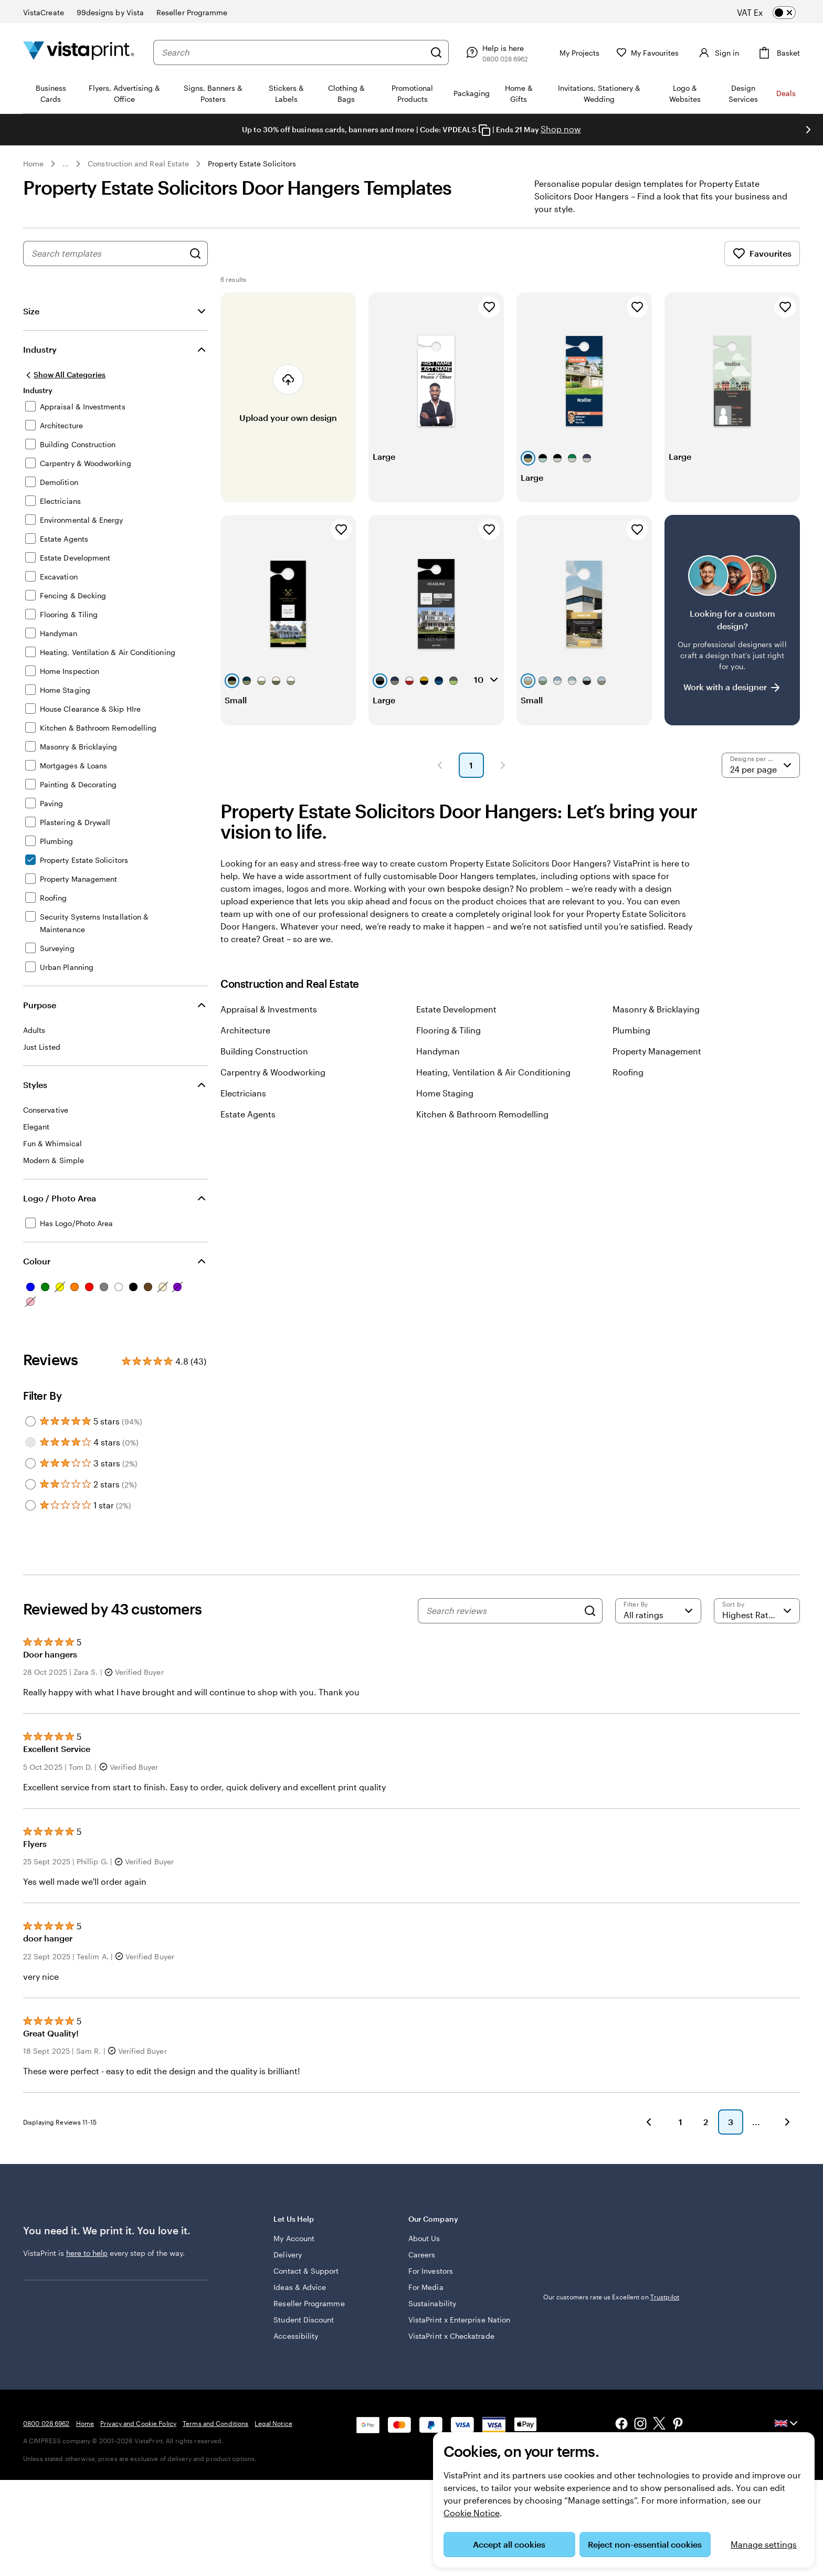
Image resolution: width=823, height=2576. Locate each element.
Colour (36, 1261)
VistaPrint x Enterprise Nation (459, 2319)
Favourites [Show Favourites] (762, 253)
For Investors (430, 2270)
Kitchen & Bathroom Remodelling (482, 1114)
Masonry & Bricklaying (656, 1009)
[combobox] (291, 52)
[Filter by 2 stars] (30, 1484)
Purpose (39, 1005)
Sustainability (432, 2303)
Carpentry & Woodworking (272, 1072)
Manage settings (764, 2544)
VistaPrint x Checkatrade (451, 2335)
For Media (426, 2287)
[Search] (431, 52)
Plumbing (631, 1030)
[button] (439, 765)
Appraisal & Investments (268, 1009)
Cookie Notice (472, 2513)
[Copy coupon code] (484, 130)
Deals (786, 93)
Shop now (561, 129)
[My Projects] (568, 52)
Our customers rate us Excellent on (611, 2296)
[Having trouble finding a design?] (732, 620)
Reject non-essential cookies (645, 2544)
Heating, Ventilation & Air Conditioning (493, 1072)
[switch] (775, 12)
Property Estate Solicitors (252, 163)
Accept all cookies (509, 2544)
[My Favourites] (643, 52)
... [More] (65, 164)
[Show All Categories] (64, 375)
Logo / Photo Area (59, 1198)
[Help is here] (491, 52)
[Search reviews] (502, 1610)
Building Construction (264, 1051)
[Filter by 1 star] (30, 1505)
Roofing (628, 1072)
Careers (422, 2254)
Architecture (245, 1030)
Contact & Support (306, 2270)
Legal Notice (273, 2423)
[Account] (715, 52)
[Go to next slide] (808, 129)
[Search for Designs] (195, 253)
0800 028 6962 (46, 2423)
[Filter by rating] (658, 1610)
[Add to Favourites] (489, 307)
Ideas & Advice (299, 2287)
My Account (293, 2238)
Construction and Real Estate (138, 163)
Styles (35, 1085)
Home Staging (444, 1093)
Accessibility (295, 2335)
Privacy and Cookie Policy (138, 2423)
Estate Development (456, 1009)
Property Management (657, 1051)
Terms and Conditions (215, 2423)
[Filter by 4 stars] (30, 1442)
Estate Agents (248, 1114)
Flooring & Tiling (448, 1030)
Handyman (438, 1051)
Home (33, 163)
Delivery (287, 2254)
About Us (424, 2238)
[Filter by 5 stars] (30, 1421)
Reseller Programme (308, 2303)
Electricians (243, 1093)
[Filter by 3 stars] (30, 1463)
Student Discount (303, 2319)
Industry (40, 349)
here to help (87, 2252)
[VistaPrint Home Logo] (78, 52)
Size (31, 311)
